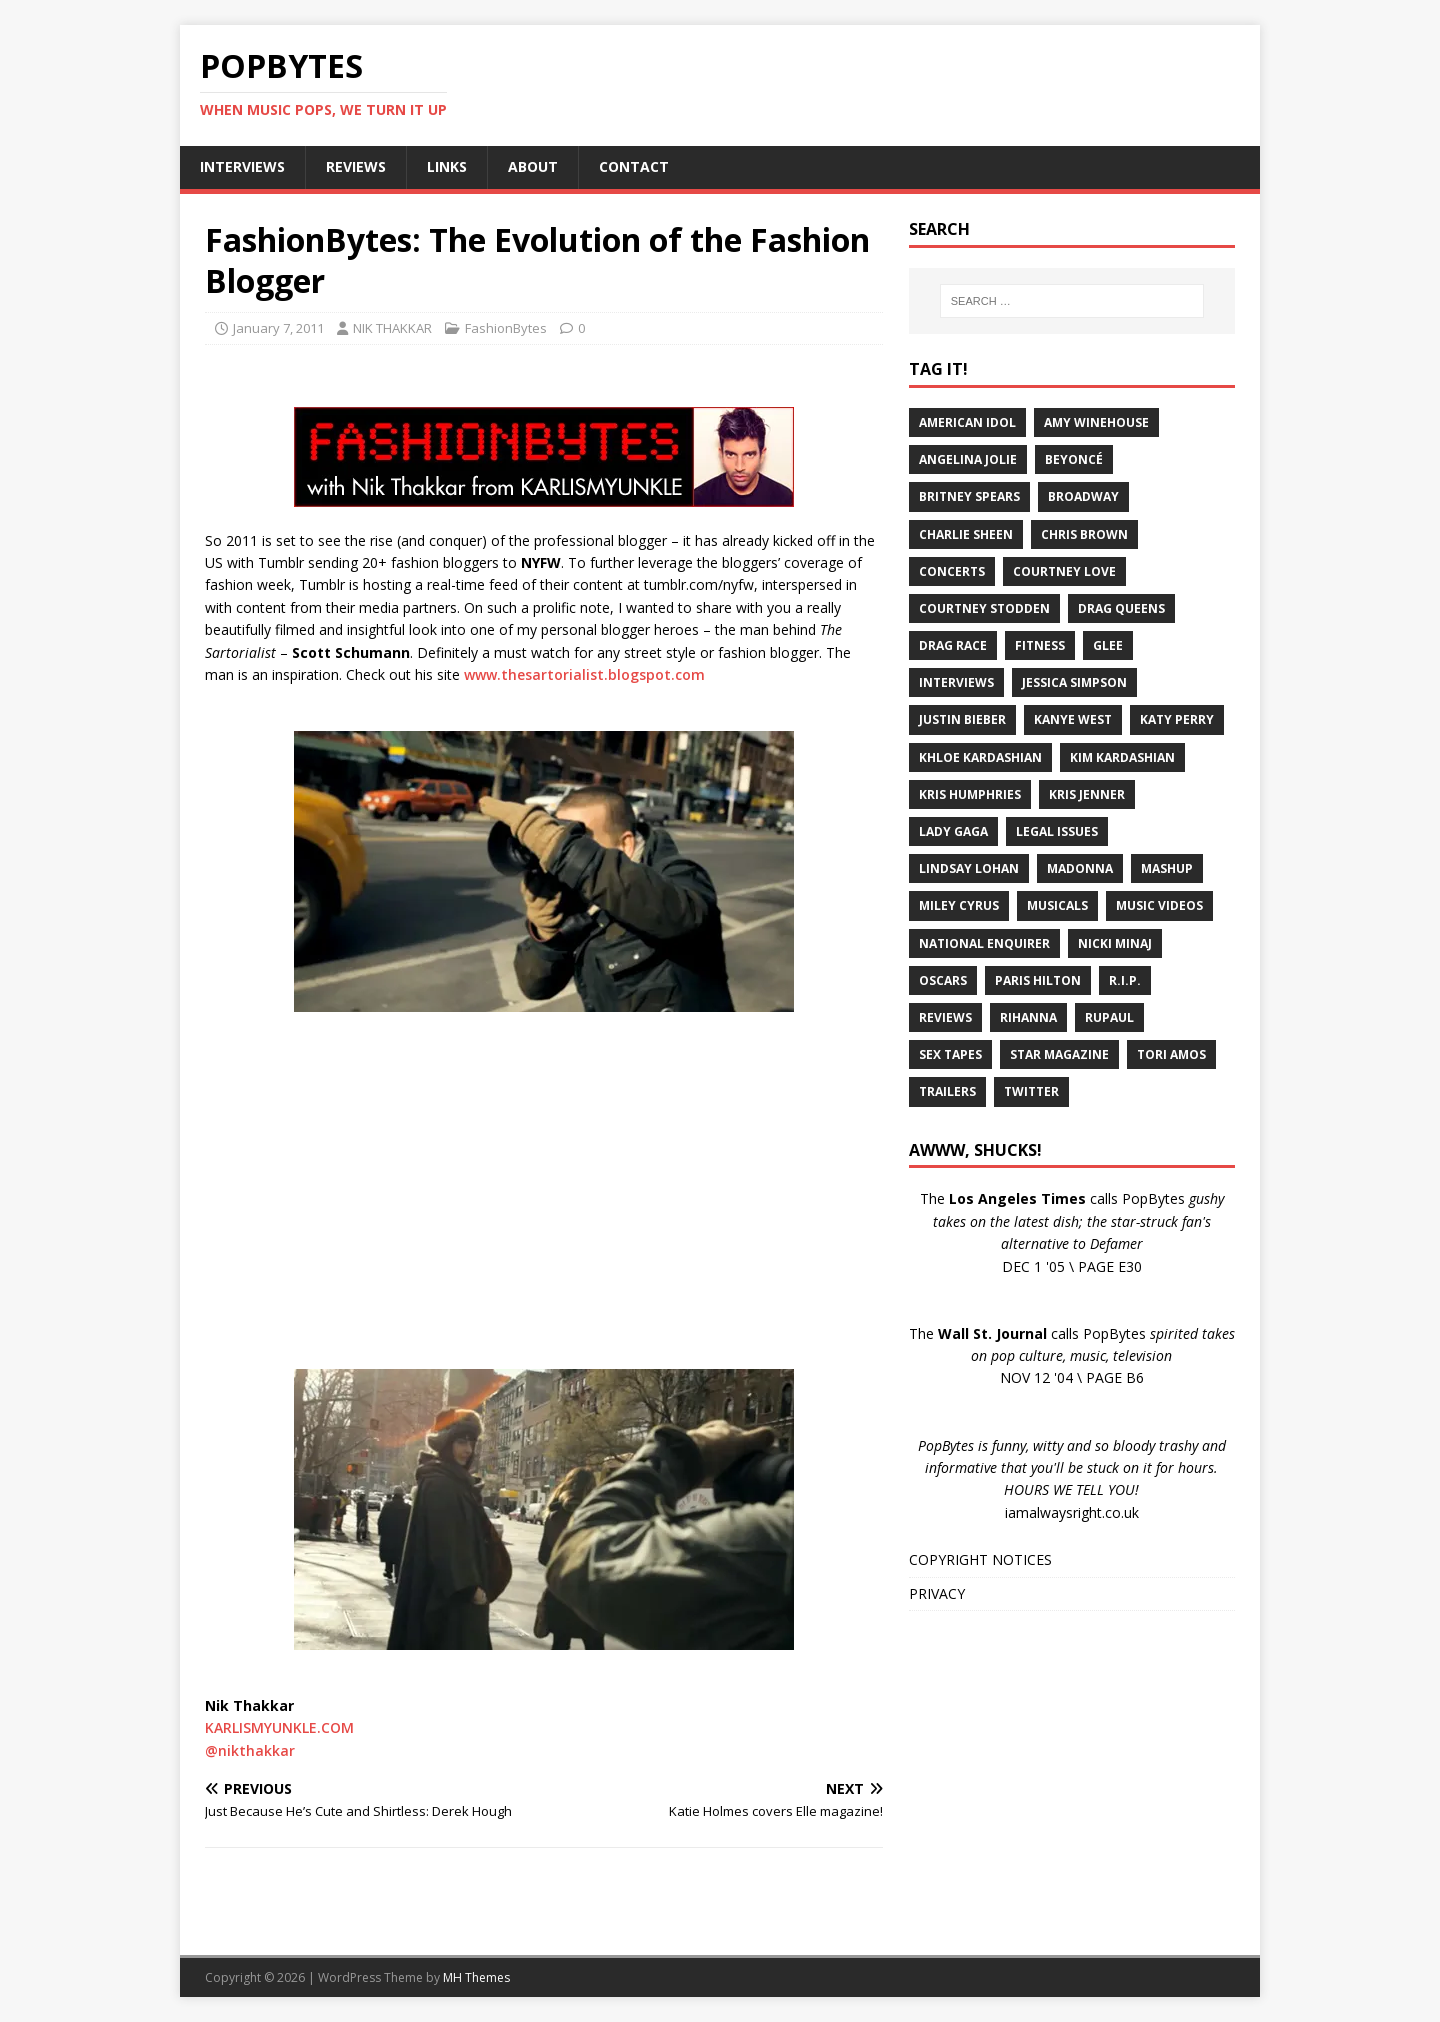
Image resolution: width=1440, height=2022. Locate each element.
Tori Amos (1171, 1054)
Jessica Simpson (1074, 682)
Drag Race (953, 645)
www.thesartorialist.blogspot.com (584, 674)
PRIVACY (937, 1593)
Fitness (1040, 645)
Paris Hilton (1038, 980)
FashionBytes (506, 328)
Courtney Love (1064, 571)
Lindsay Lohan (969, 868)
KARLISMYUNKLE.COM (279, 1727)
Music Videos (1159, 905)
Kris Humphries (970, 794)
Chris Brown (1084, 534)
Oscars (943, 980)
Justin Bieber (962, 719)
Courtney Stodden (984, 608)
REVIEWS (356, 166)
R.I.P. (1125, 980)
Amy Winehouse (1096, 422)
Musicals (1057, 905)
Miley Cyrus (959, 905)
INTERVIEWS (242, 166)
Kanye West (1073, 719)
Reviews (945, 1017)
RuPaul (1109, 1017)
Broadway (1083, 496)
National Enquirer (984, 943)
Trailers (947, 1091)
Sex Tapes (950, 1054)
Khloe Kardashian (980, 757)
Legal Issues (1057, 831)
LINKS (447, 166)
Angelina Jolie (968, 459)
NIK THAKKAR (392, 328)
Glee (1108, 645)
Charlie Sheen (966, 534)
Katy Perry (1177, 719)
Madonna (1080, 868)
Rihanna (1028, 1017)
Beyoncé (1074, 459)
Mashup (1167, 868)
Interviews (956, 682)
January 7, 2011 (278, 328)
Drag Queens (1121, 608)
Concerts (952, 571)
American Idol (967, 422)
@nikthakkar (250, 1750)
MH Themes (476, 1977)
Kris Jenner (1087, 794)
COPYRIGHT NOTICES (980, 1559)
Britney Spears (969, 496)
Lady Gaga (953, 831)
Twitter (1031, 1091)
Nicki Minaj (1115, 943)
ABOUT (533, 166)
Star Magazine (1059, 1054)
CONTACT (634, 166)
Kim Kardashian (1122, 757)
